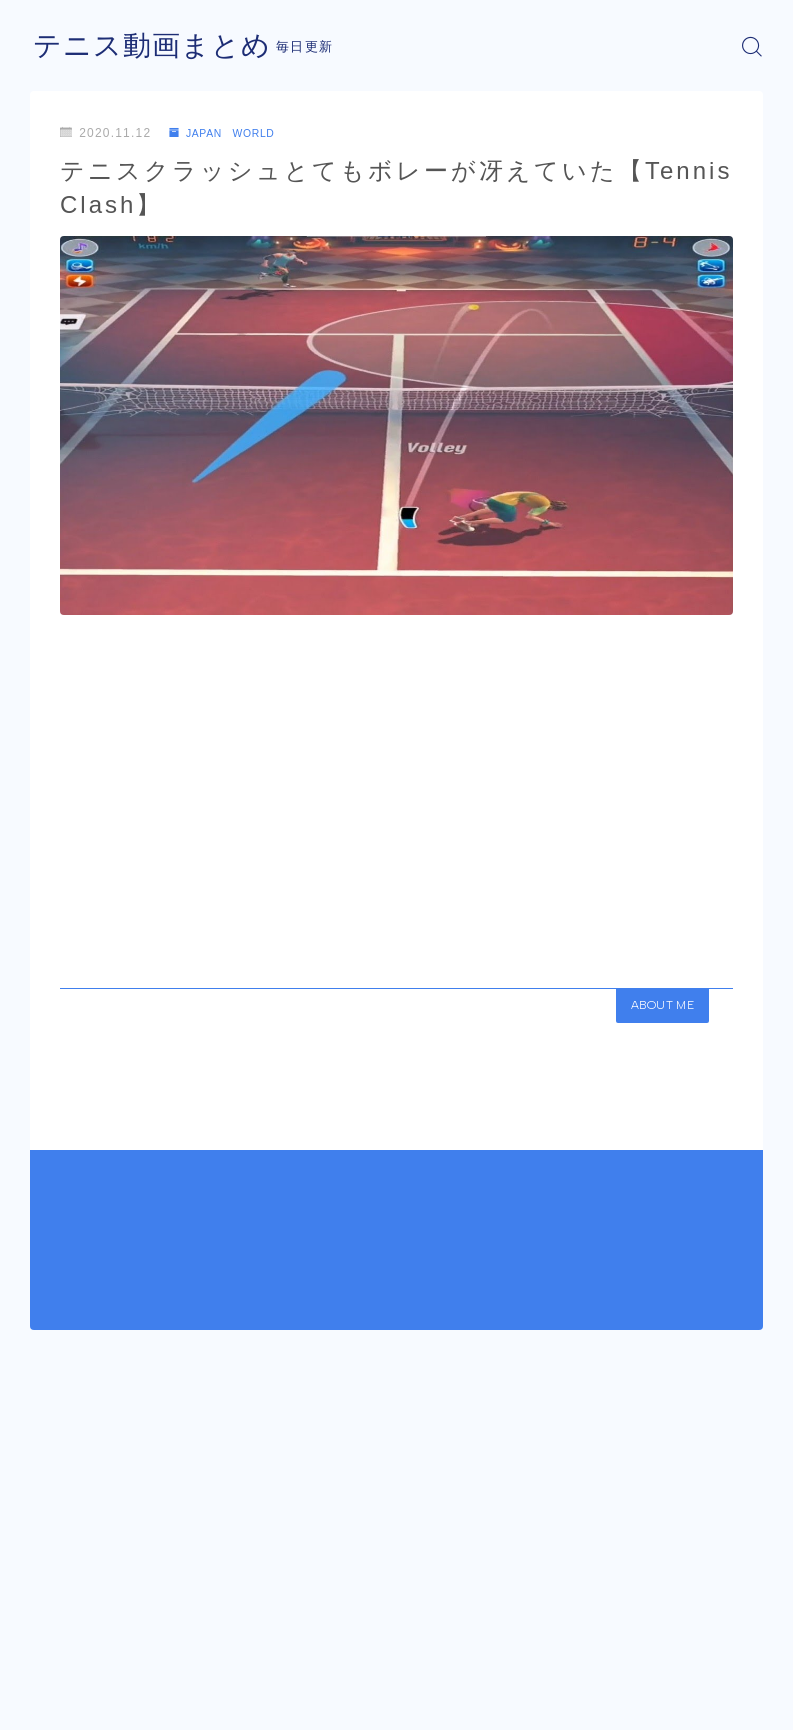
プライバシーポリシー (189, 1695)
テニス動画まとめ (160, 46)
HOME (52, 1635)
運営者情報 (60, 1695)
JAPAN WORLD (230, 133)
